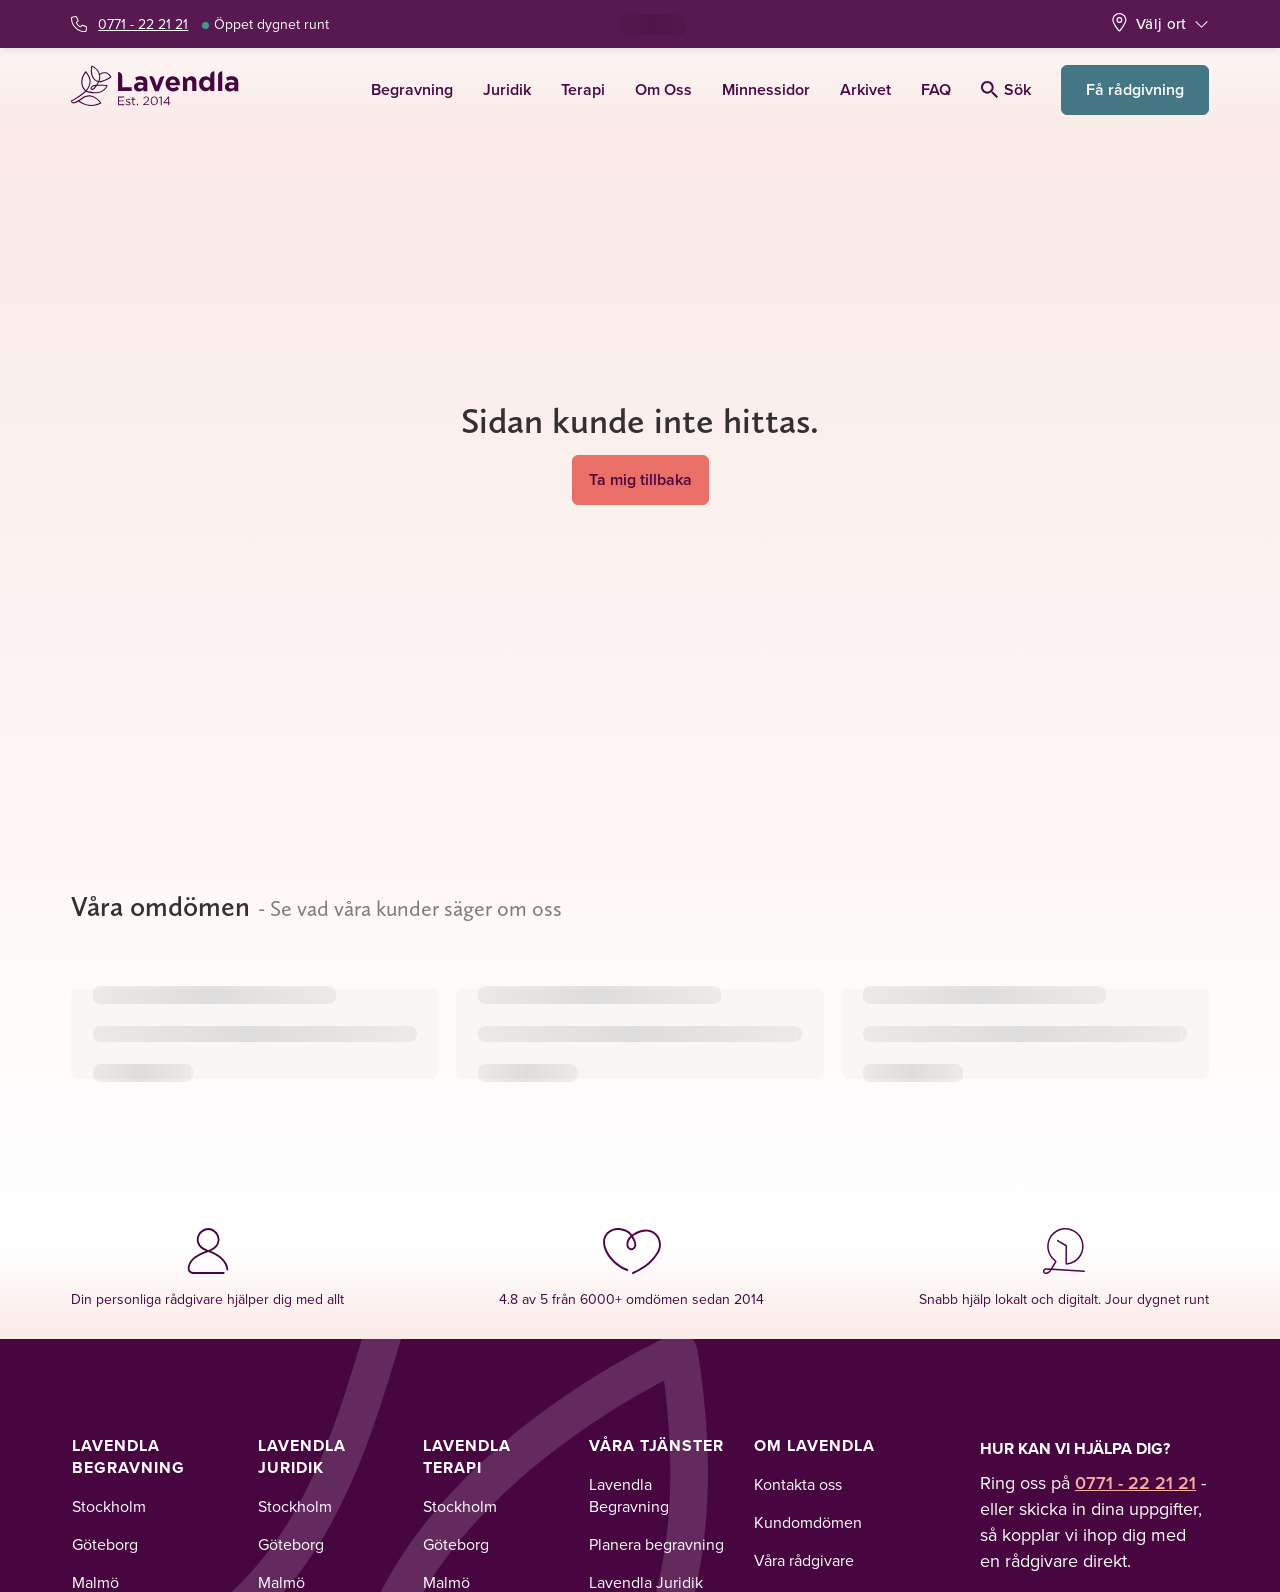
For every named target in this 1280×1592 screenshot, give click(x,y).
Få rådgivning (1135, 89)
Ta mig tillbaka (640, 479)
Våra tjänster (656, 1445)
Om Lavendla (814, 1445)
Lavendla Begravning (128, 1456)
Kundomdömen (808, 1522)
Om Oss (663, 89)
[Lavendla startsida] (163, 89)
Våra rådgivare (804, 1560)
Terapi (583, 89)
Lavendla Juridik (302, 1456)
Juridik (507, 89)
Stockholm (109, 1506)
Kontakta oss (798, 1484)
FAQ (936, 89)
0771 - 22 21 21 (143, 24)
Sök (1006, 89)
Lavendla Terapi (467, 1456)
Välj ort (1161, 23)
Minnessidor (766, 89)
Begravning (412, 89)
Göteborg (105, 1544)
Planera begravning (656, 1544)
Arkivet (865, 89)
